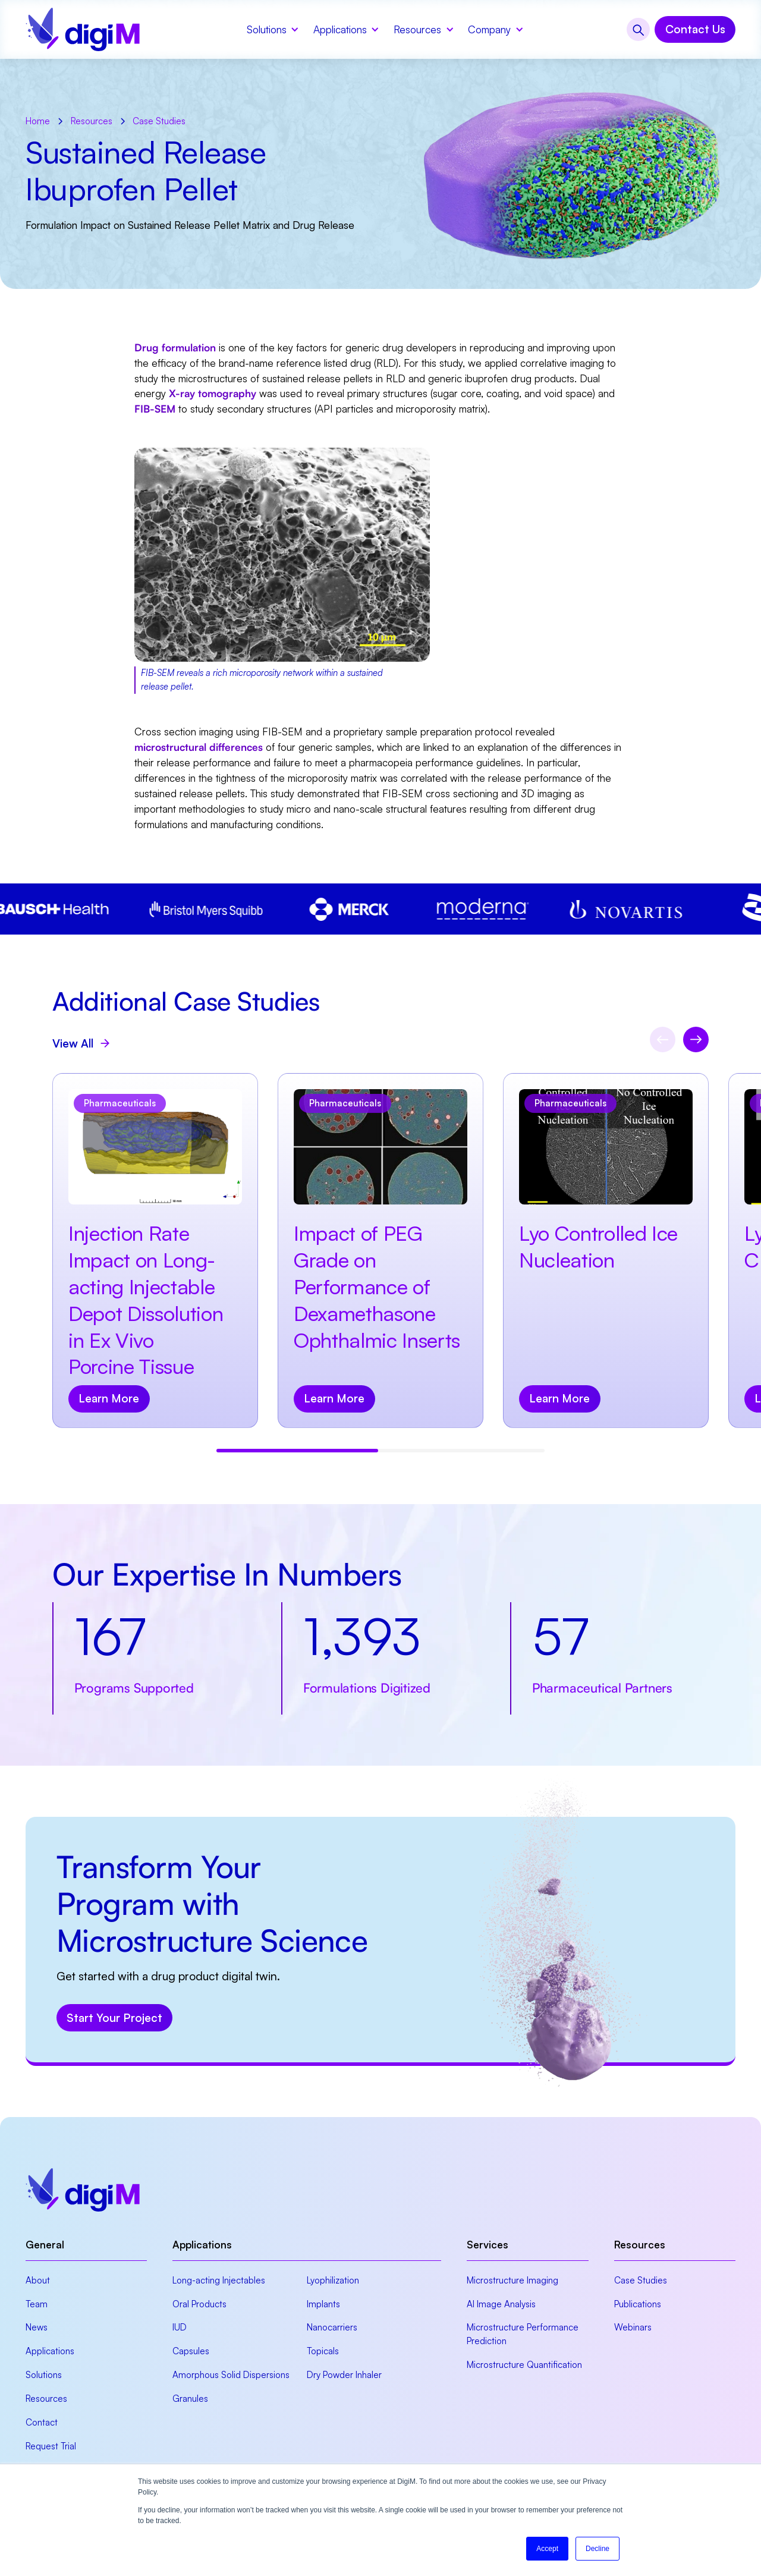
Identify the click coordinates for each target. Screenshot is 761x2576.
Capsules (190, 2351)
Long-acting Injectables (218, 2280)
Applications (50, 2351)
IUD (179, 2327)
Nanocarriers (332, 2327)
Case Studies (640, 2280)
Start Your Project (114, 2018)
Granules (190, 2398)
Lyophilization (333, 2280)
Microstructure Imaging (512, 2280)
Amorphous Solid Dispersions (231, 2374)
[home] (83, 29)
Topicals (323, 2351)
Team (37, 2304)
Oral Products (199, 2304)
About (38, 2280)
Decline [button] (597, 2548)
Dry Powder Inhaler (344, 2374)
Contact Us (695, 29)
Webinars (633, 2327)
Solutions (44, 2374)
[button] (271, 29)
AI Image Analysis (501, 2304)
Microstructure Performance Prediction (522, 2334)
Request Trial (51, 2446)
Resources (46, 2398)
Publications (637, 2304)
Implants (323, 2304)
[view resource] (155, 1251)
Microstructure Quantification (524, 2364)
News (37, 2327)
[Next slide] (696, 1039)
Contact (42, 2422)
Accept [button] (547, 2548)
